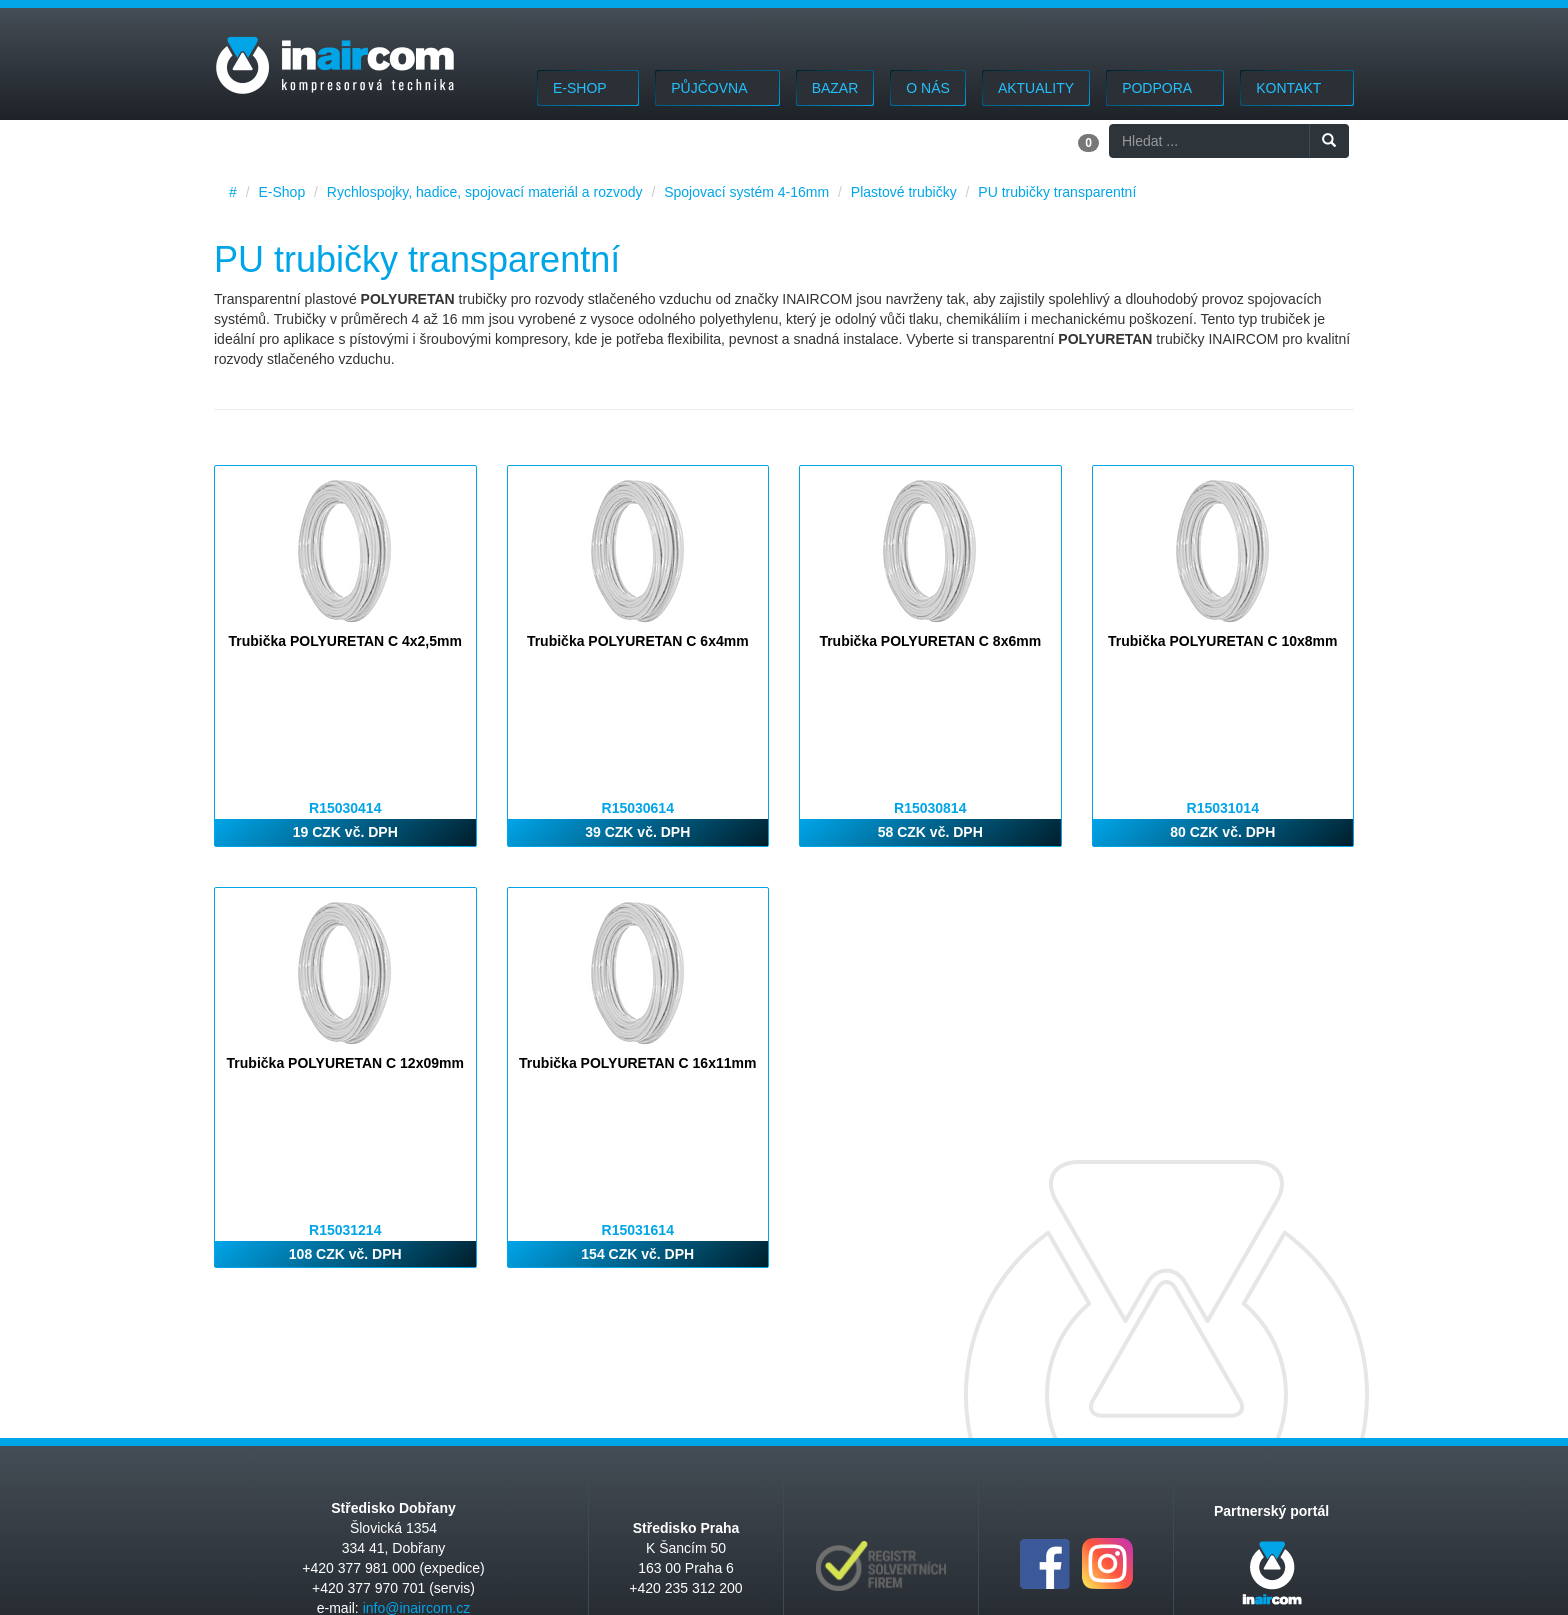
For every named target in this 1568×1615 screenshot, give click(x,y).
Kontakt (1297, 88)
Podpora (1165, 88)
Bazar (835, 88)
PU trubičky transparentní (1057, 192)
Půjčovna (717, 88)
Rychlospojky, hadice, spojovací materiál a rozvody (485, 192)
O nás (928, 88)
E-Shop (588, 88)
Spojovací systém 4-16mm (746, 192)
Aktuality (1036, 88)
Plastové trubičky (904, 192)
